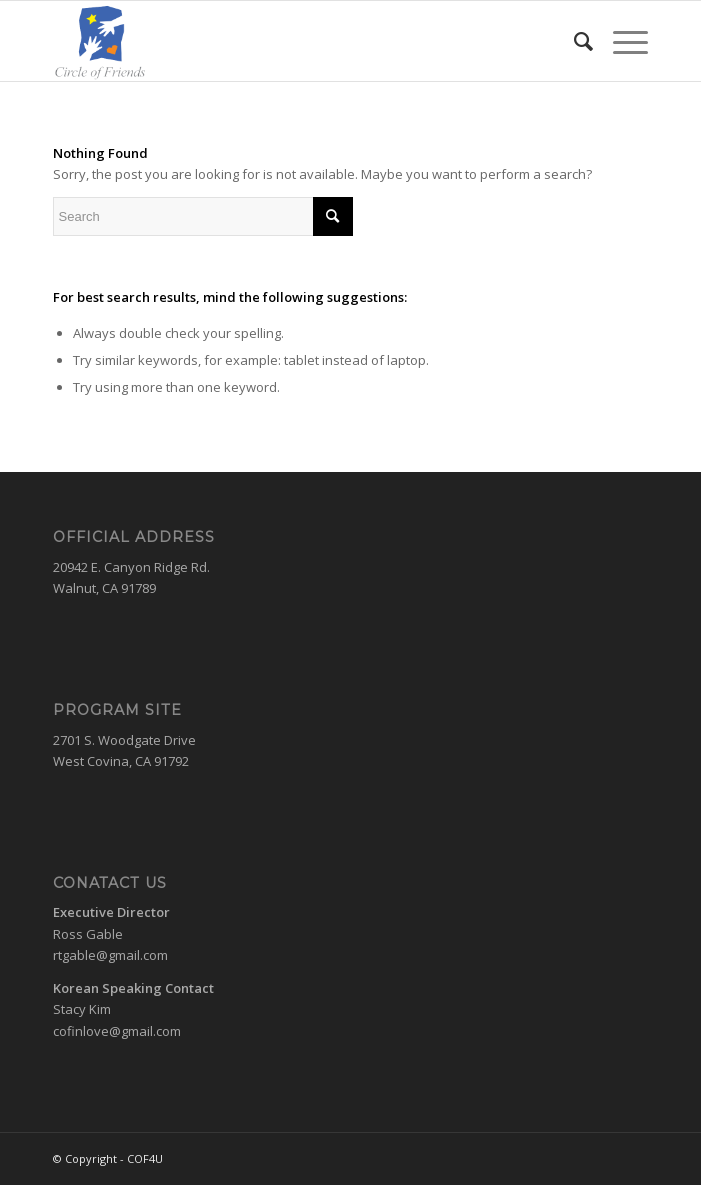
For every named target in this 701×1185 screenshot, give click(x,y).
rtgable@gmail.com (110, 955)
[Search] (573, 41)
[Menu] (620, 41)
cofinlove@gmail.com (117, 1031)
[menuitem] (573, 41)
